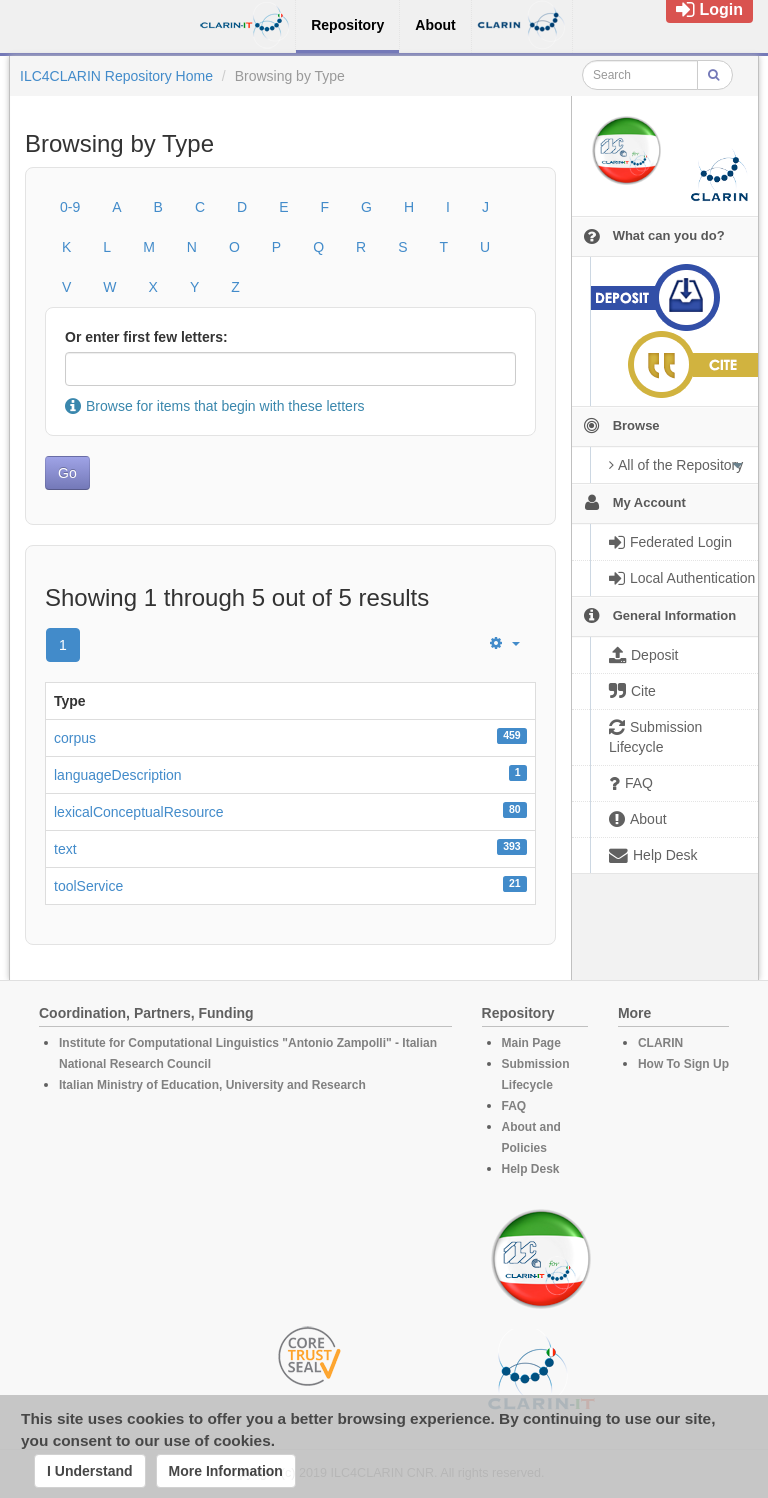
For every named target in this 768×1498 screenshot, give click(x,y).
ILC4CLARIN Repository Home (116, 76)
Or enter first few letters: (146, 337)
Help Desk (531, 1169)
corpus (75, 738)
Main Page (531, 1043)
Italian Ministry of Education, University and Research (212, 1085)
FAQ (514, 1106)
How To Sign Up (683, 1064)
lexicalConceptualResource (139, 812)
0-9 (70, 207)
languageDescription (118, 775)
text (65, 849)
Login (709, 9)
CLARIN (660, 1043)
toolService (88, 886)
